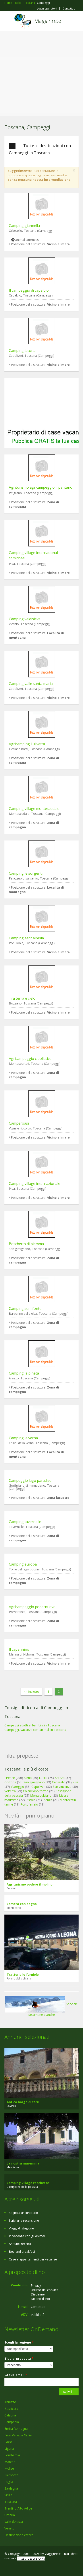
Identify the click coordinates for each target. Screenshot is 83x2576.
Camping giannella (24, 225)
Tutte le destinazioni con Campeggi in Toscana (40, 149)
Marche (9, 2462)
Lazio (8, 2442)
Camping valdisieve (25, 618)
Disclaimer (38, 2294)
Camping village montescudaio (34, 808)
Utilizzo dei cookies (44, 2290)
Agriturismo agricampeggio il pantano (40, 487)
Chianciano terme (35, 1791)
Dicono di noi (40, 2299)
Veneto (9, 2528)
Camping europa (23, 1564)
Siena (28, 1778)
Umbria (9, 2515)
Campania (11, 2422)
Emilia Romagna (16, 2428)
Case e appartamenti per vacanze (33, 2259)
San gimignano (34, 1782)
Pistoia (30, 1800)
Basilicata (11, 2408)
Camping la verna (23, 1437)
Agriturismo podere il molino (29, 1884)
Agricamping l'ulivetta (27, 743)
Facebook (5, 2567)
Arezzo (60, 1778)
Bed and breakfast (22, 2251)
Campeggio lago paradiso (30, 1480)
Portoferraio (29, 1804)
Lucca (43, 1778)
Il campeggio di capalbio (29, 290)
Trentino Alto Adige (18, 2508)
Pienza (47, 1800)
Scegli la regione (19, 2342)
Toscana (10, 2502)
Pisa (76, 1782)
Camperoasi (19, 1123)
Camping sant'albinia (26, 938)
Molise (9, 2468)
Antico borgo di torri (23, 2102)
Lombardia (12, 2455)
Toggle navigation (8, 21)
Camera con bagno (22, 1904)
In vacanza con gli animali (27, 2236)
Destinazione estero (18, 2535)
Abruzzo (10, 2402)
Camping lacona (22, 350)
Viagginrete (48, 20)
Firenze (9, 1778)
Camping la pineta (24, 1373)
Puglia (8, 2482)
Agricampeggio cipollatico (30, 1058)
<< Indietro (31, 1691)
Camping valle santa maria (31, 683)
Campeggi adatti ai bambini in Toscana (32, 1725)
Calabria (10, 2415)
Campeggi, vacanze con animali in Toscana (35, 1730)
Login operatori (47, 8)
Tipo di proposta (18, 2358)
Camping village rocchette (28, 2183)
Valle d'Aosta (13, 2521)
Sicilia (8, 2495)
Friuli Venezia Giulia (18, 2435)
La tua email (15, 2375)
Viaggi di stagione (21, 2228)
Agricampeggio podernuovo (32, 1606)
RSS (36, 2567)
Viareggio (17, 1786)
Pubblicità (37, 2315)
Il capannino (19, 1649)
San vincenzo (62, 1786)
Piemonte (11, 2475)
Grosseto (58, 1782)
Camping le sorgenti (25, 873)
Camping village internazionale (34, 1183)
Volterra (10, 1791)
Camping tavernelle (25, 1521)
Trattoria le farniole (23, 1974)
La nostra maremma (23, 2163)
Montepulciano (41, 1795)
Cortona (10, 1782)
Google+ (15, 2567)
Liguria (9, 2448)
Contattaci (69, 8)
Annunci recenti (20, 2244)
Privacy (36, 2285)
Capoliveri (38, 1786)
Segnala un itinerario (23, 2213)
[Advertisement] (41, 74)
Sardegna (11, 2488)
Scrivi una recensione (24, 2220)
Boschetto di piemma (26, 1243)
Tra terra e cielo (22, 998)
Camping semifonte (25, 1308)
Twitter (26, 2567)
